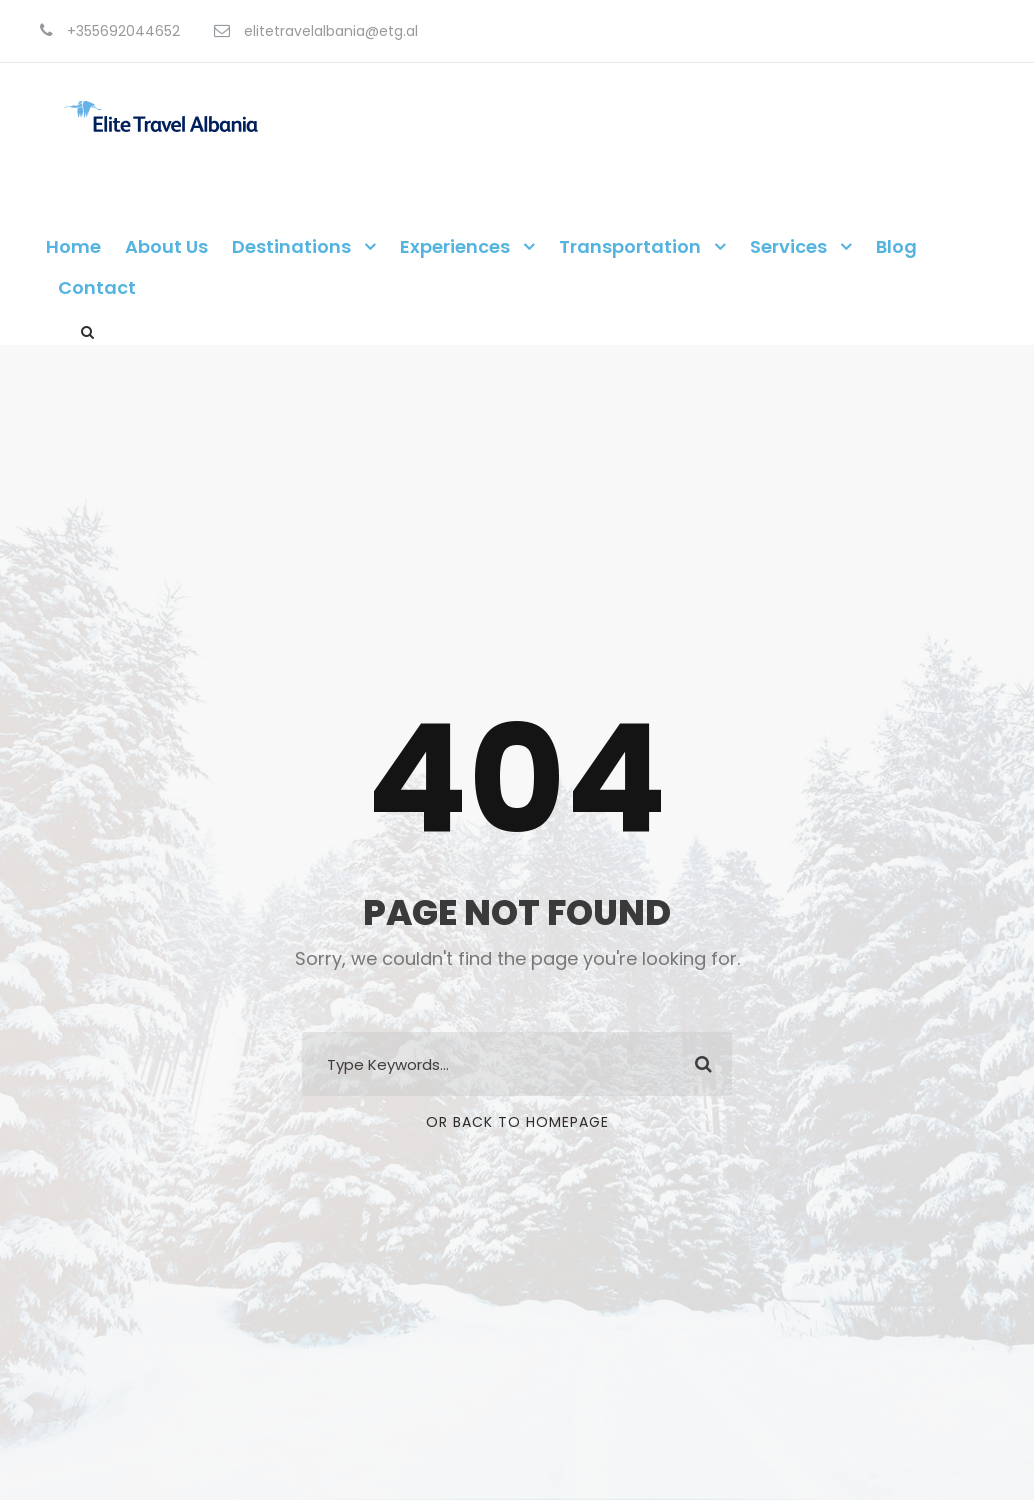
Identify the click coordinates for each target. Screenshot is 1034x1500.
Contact (97, 287)
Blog (896, 246)
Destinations (291, 246)
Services (788, 246)
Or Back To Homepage (517, 1122)
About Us (166, 246)
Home (73, 246)
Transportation (630, 246)
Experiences (455, 246)
